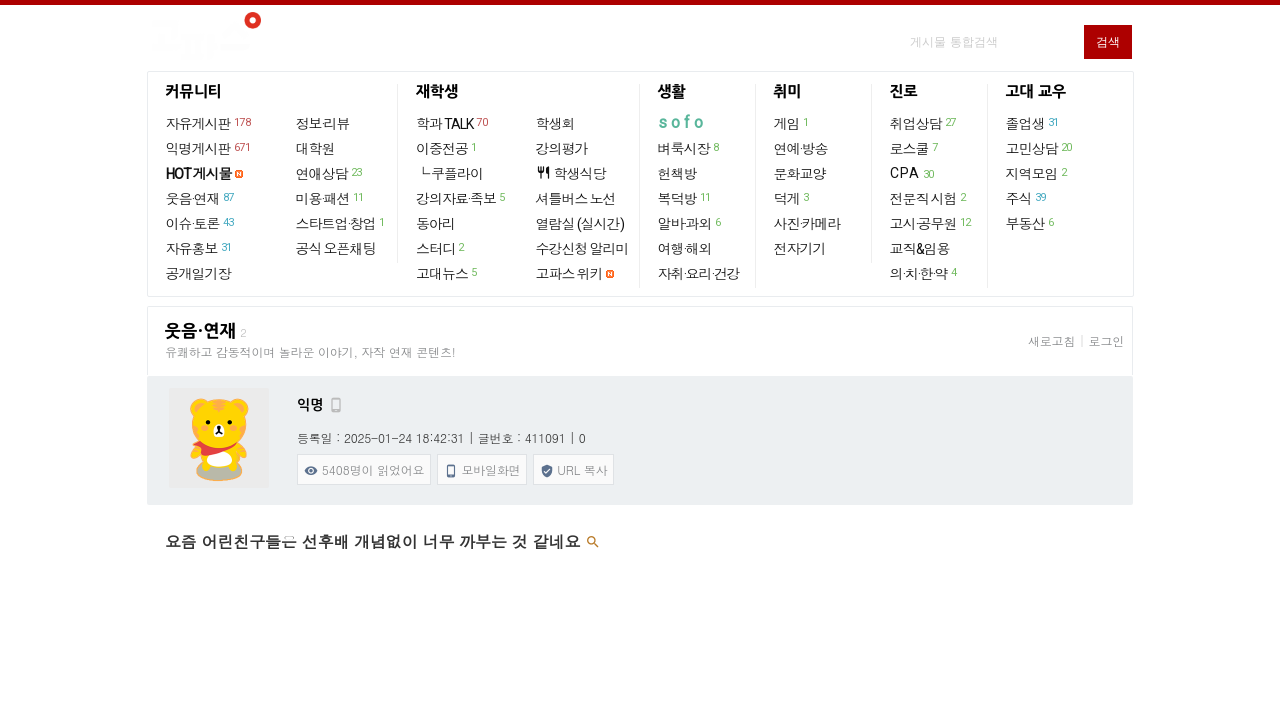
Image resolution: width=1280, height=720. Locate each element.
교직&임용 (920, 249)
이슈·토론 (201, 223)
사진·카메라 (807, 224)
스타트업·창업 (341, 223)
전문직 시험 (929, 198)
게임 (792, 123)
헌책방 (677, 174)
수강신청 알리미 (582, 249)
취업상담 (924, 123)
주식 (1027, 198)
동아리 (435, 224)
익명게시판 (209, 148)
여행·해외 (685, 249)
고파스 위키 (569, 274)
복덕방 (685, 198)
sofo (682, 122)
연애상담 (330, 173)
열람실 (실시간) (580, 224)
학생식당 (571, 173)
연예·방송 (801, 149)
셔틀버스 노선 (576, 199)
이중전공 (447, 148)
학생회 (555, 124)
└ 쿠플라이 (449, 174)
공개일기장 (198, 274)
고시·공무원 (931, 223)
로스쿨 (915, 148)
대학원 (315, 149)
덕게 (792, 198)
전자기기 (800, 249)
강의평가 (562, 149)
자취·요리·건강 (699, 274)
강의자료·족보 (461, 198)
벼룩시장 (689, 148)
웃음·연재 (201, 198)
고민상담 (1040, 148)
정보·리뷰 (323, 124)
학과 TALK (452, 123)
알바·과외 (690, 223)
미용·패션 (331, 198)
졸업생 (1033, 123)
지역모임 (1037, 173)
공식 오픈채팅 (336, 249)
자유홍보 (200, 248)
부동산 (1031, 223)
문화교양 (800, 174)
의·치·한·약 (924, 273)
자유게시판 (209, 123)
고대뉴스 (447, 273)
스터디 (441, 248)
